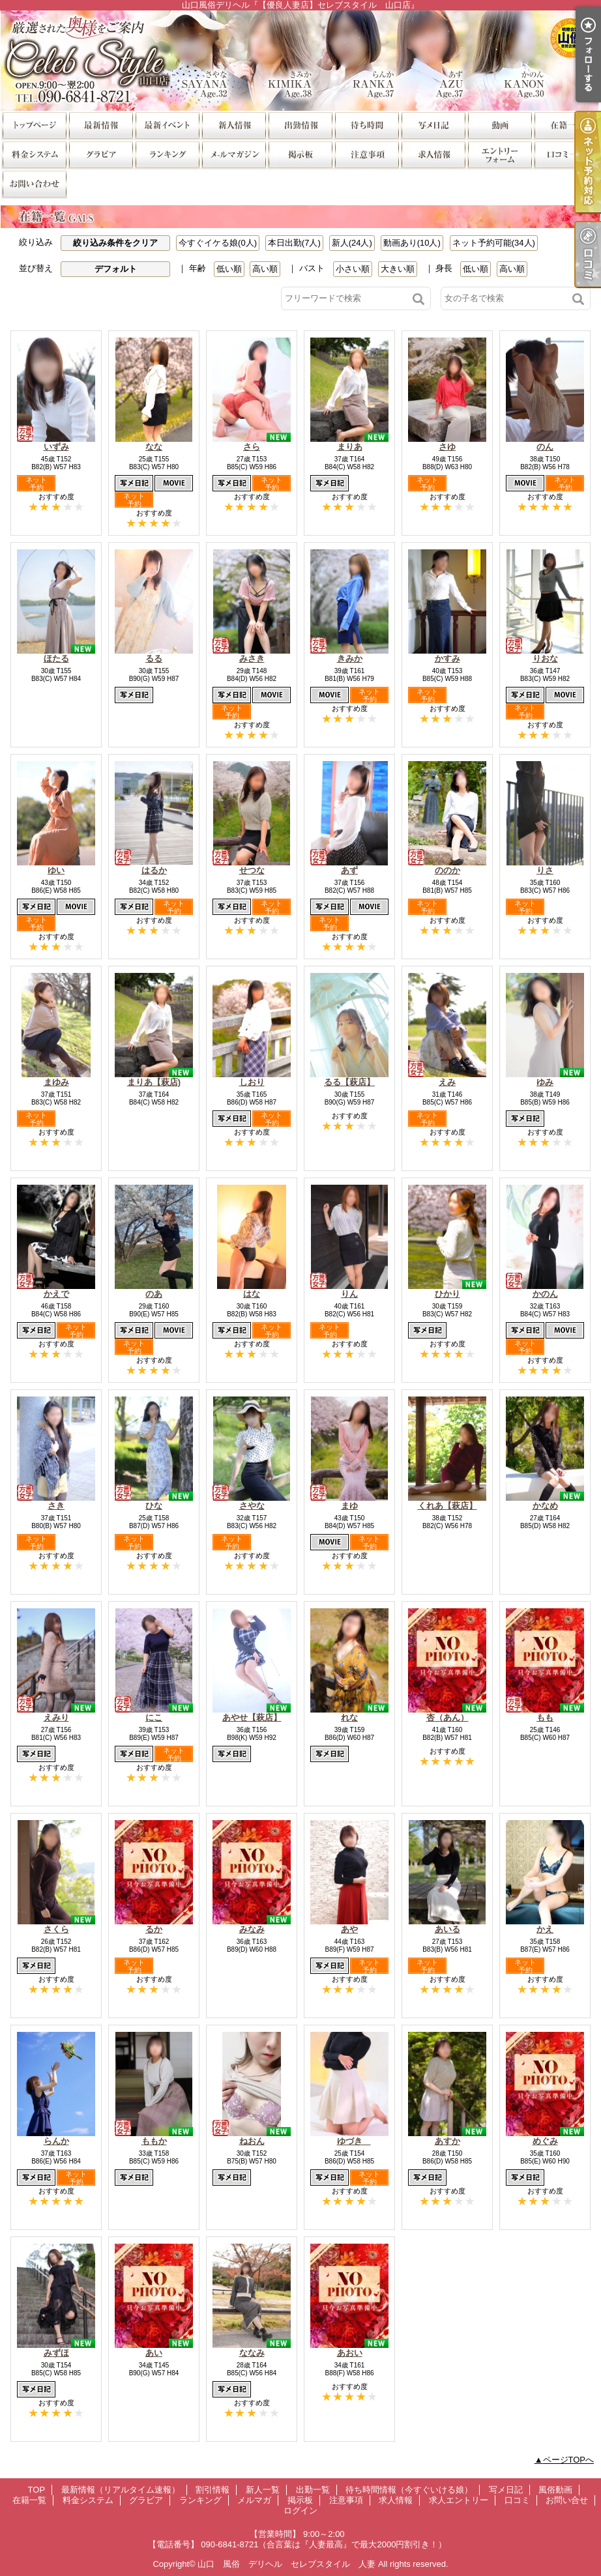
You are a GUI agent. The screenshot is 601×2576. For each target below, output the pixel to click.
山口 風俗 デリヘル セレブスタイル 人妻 (286, 2564)
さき (56, 1506)
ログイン (300, 2510)
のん (544, 447)
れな (349, 1717)
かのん (545, 1294)
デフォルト (116, 269)
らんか (56, 2141)
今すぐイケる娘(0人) (218, 243)
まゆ (349, 1506)
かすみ (447, 658)
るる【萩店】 (349, 1082)
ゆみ (544, 1082)
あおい (349, 2353)
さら (251, 447)
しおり (252, 1082)
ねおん (252, 2141)
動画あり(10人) (412, 243)
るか (153, 1929)
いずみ (56, 447)
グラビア (100, 154)
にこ (153, 1717)
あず (349, 870)
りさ (544, 870)
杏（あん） (447, 1717)
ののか (447, 870)
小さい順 (353, 269)
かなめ (545, 1506)
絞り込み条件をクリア (115, 243)
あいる (447, 1929)
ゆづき (354, 2141)
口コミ (565, 154)
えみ (447, 1082)
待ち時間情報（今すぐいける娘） (366, 125)
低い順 (229, 269)
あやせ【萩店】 (252, 1717)
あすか (447, 2141)
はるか (154, 870)
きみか (349, 658)
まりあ (349, 447)
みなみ (252, 1929)
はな (251, 1294)
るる (153, 658)
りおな (545, 658)
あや (349, 1929)
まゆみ (56, 1082)
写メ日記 (432, 125)
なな (153, 447)
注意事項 (366, 154)
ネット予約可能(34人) (493, 243)
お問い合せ (33, 183)
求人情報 (432, 154)
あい (153, 2353)
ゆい (56, 870)
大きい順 (398, 269)
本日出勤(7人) (294, 243)
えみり (56, 1717)
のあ (153, 1294)
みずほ (56, 2353)
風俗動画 (499, 125)
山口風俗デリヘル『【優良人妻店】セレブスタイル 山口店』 (300, 60)
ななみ (252, 2353)
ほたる (56, 658)
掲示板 (299, 154)
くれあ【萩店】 (447, 1506)
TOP (33, 125)
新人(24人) (352, 243)
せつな (252, 870)
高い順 (265, 269)
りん (349, 1294)
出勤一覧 (299, 125)
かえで (56, 1294)
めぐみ (545, 2141)
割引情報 (166, 125)
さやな (252, 1506)
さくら (56, 1929)
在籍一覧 (565, 125)
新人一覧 (233, 125)
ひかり (447, 1294)
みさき (252, 658)
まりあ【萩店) (154, 1082)
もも (544, 1717)
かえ (544, 1929)
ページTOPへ (568, 2460)
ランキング (166, 154)
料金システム (33, 154)
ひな (153, 1506)
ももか (154, 2141)
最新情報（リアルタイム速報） (100, 125)
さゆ (447, 447)
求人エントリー (499, 154)
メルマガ (233, 154)
